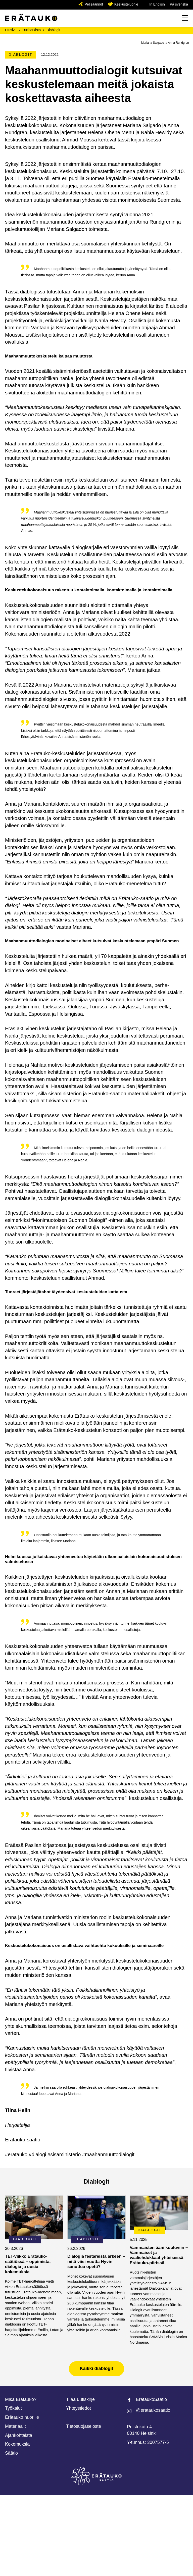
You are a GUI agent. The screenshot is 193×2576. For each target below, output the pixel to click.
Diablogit (53, 30)
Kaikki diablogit (96, 2449)
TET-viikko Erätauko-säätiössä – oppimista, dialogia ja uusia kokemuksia (28, 2345)
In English (157, 4)
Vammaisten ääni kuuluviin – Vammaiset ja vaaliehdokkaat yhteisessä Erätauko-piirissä (159, 2336)
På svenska (179, 4)
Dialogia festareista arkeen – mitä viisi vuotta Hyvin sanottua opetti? (96, 2342)
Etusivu (11, 30)
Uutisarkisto (31, 30)
